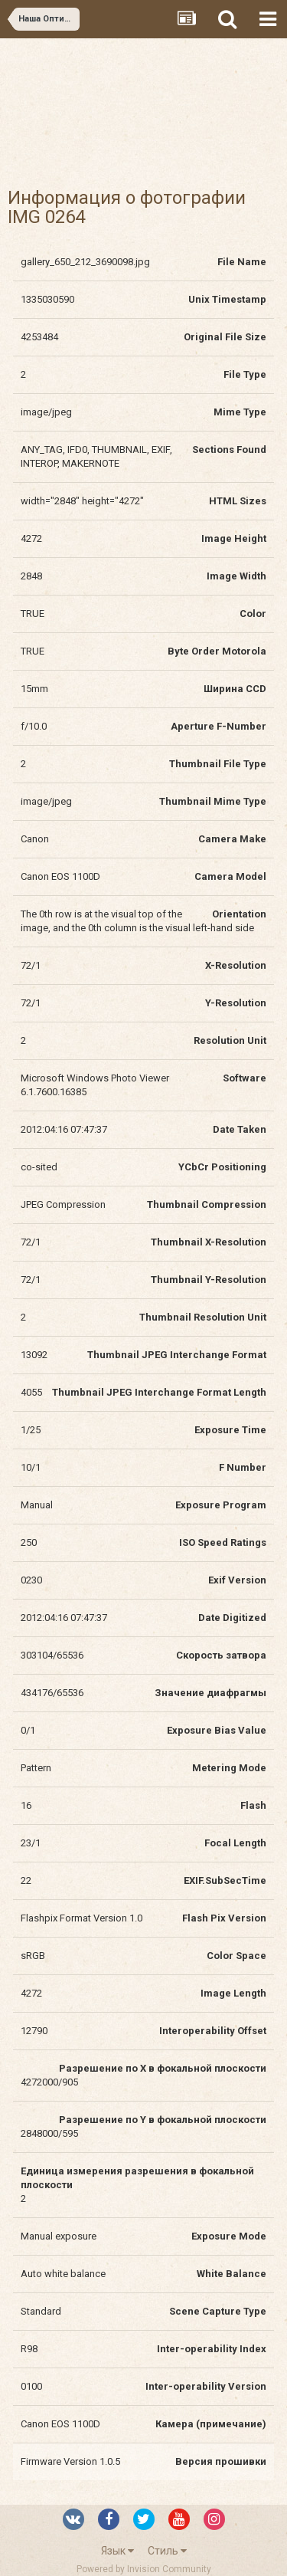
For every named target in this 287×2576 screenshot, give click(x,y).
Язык (117, 2551)
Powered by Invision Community (144, 2569)
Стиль (167, 2551)
